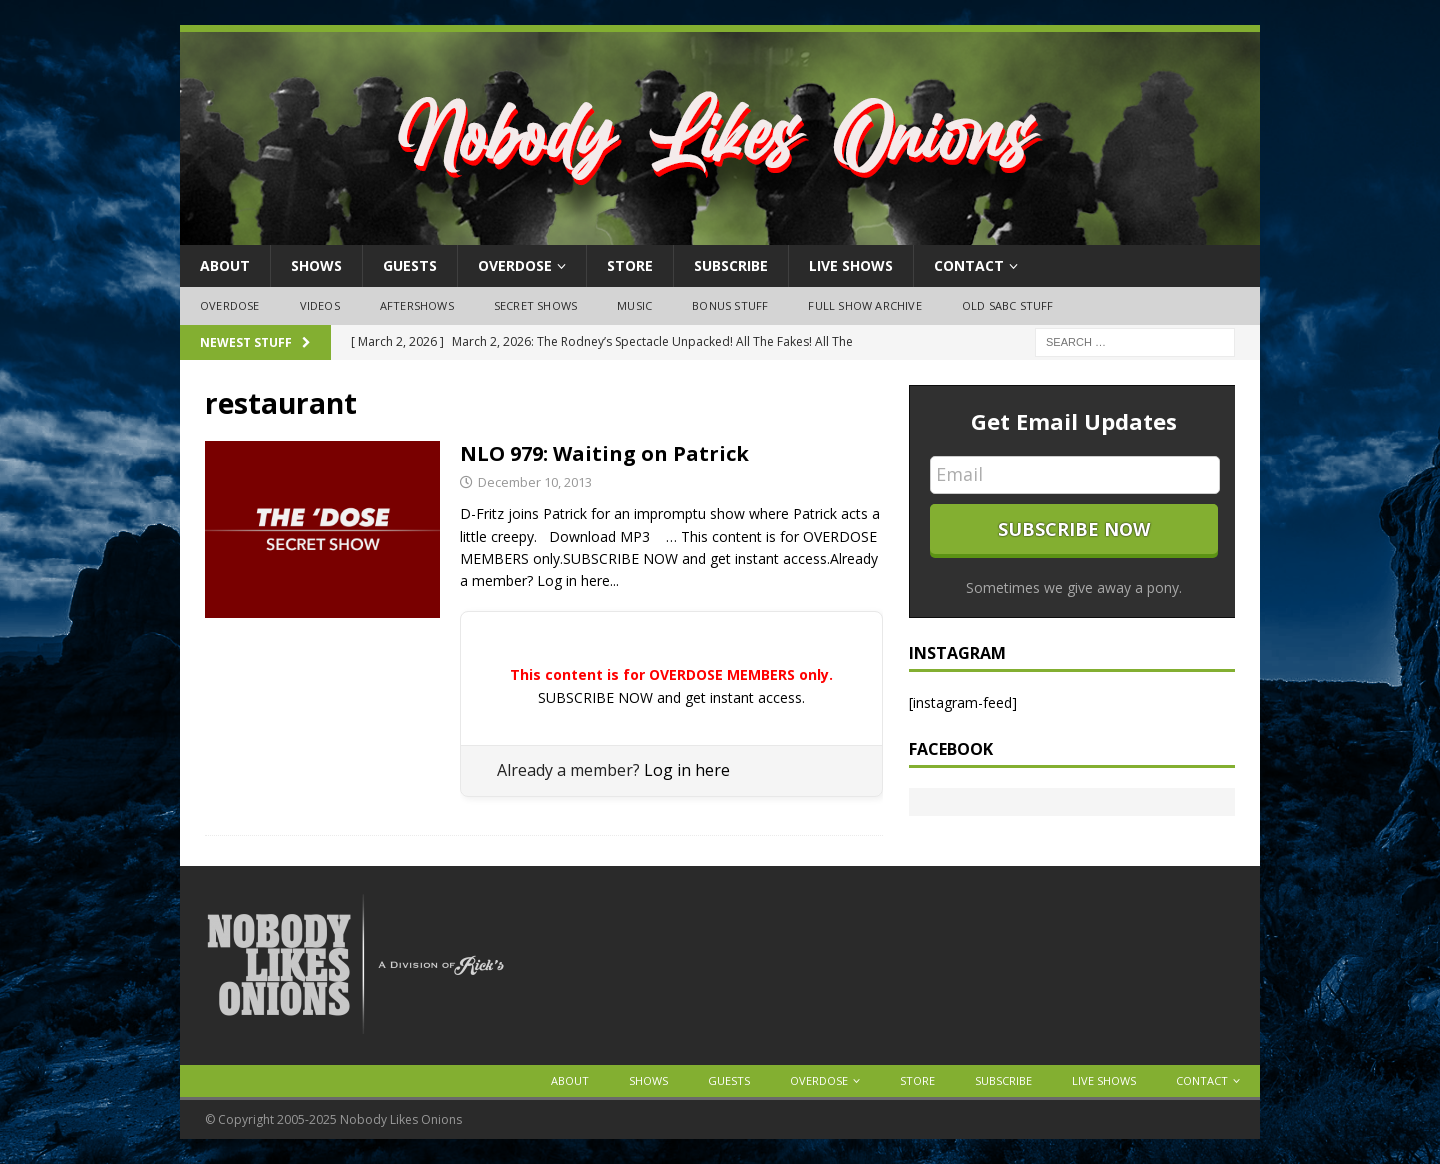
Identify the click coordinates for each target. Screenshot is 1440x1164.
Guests (410, 265)
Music (634, 305)
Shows (316, 265)
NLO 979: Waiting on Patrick (604, 453)
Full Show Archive (864, 305)
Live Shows (851, 265)
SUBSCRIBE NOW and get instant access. (671, 697)
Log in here (687, 770)
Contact (969, 265)
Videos (320, 305)
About (225, 265)
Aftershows (417, 305)
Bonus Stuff (730, 305)
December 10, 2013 (535, 482)
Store (630, 265)
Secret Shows (535, 305)
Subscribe (731, 265)
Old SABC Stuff (1008, 305)
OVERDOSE (515, 265)
